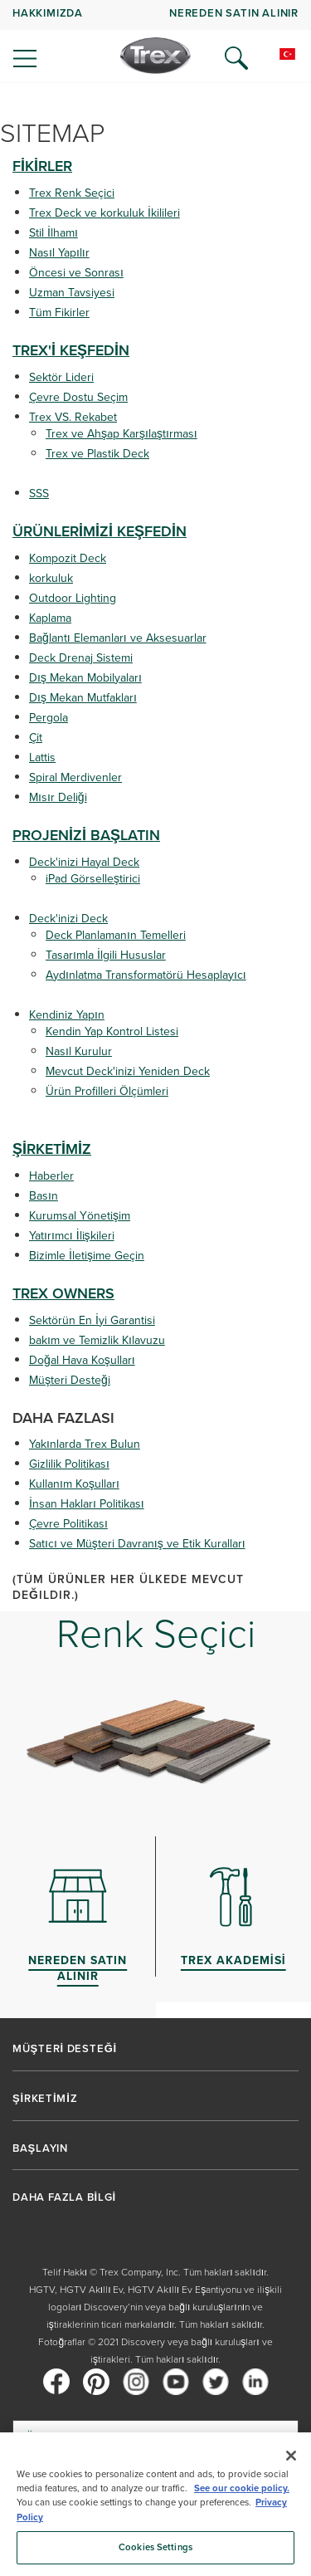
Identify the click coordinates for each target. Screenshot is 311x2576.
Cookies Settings (155, 2547)
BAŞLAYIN (40, 2148)
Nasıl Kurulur (79, 1051)
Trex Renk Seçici (71, 193)
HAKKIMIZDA (47, 13)
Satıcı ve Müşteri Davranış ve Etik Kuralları (137, 1543)
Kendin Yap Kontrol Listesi (112, 1031)
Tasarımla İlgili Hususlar (106, 955)
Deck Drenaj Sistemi (81, 658)
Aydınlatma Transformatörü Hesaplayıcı (146, 975)
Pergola (48, 717)
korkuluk (51, 578)
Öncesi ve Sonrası (76, 272)
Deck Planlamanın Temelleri (116, 935)
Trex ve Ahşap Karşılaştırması (121, 433)
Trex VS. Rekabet (73, 417)
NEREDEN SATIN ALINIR (234, 13)
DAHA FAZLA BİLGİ (64, 2197)
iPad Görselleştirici (93, 878)
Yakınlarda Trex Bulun (84, 1444)
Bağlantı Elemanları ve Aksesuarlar (118, 638)
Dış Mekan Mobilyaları (85, 678)
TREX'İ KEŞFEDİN (70, 350)
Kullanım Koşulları (74, 1484)
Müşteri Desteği (69, 1380)
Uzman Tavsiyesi (71, 292)
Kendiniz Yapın (66, 1015)
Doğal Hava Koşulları (82, 1360)
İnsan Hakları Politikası (86, 1504)
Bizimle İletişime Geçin (86, 1255)
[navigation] (155, 41)
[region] (155, 2504)
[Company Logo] (155, 55)
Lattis (42, 757)
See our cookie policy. (241, 2488)
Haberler (51, 1176)
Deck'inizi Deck (68, 918)
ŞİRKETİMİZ (51, 1149)
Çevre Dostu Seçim (78, 397)
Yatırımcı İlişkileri (71, 1235)
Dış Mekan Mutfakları (83, 697)
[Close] (291, 2455)
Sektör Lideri (61, 377)
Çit (35, 737)
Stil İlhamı (53, 233)
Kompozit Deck (67, 558)
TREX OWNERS (63, 1293)
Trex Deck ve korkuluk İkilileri (104, 213)
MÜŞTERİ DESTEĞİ (64, 2048)
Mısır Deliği (58, 797)
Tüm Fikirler (59, 312)
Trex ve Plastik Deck (97, 453)
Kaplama (50, 618)
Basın (43, 1196)
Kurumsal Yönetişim (79, 1215)
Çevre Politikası (68, 1523)
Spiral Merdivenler (75, 777)
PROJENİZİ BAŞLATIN (86, 835)
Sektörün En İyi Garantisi (92, 1320)
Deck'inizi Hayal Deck (84, 862)
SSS (39, 493)
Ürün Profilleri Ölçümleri (107, 1091)
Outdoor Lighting (72, 598)
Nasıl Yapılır (59, 253)
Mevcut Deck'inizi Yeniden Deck (128, 1071)
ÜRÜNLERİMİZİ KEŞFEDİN (99, 531)
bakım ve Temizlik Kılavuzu (97, 1340)
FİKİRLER (42, 166)
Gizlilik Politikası (69, 1464)
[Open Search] (236, 58)
